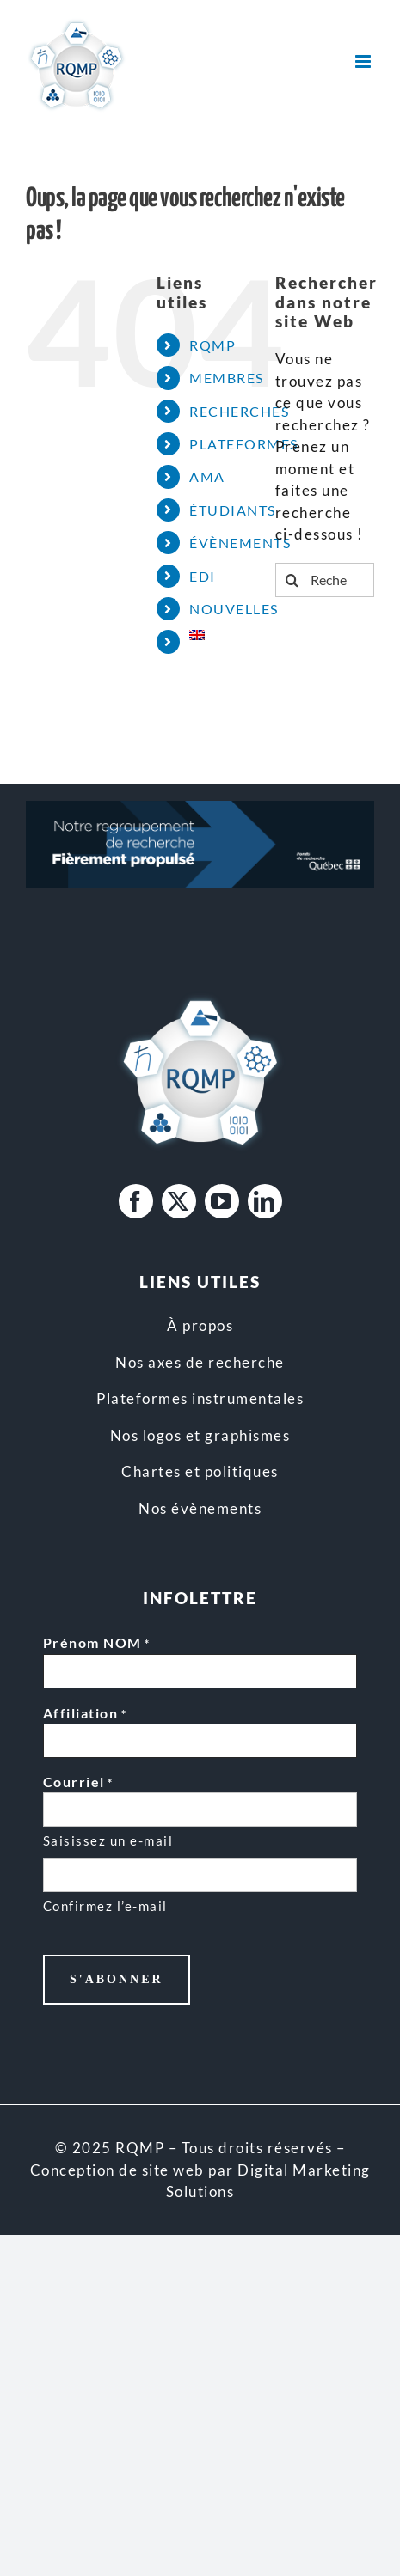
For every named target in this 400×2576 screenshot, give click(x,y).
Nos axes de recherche (200, 1362)
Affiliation (84, 1714)
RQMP (212, 345)
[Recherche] (292, 580)
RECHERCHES (239, 411)
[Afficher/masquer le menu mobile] (365, 61)
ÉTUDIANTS (232, 510)
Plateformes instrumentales (200, 1398)
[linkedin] (265, 1201)
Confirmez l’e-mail (105, 1906)
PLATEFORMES (243, 444)
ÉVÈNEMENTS (240, 542)
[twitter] (179, 1201)
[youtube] (222, 1201)
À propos (200, 1325)
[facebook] (136, 1201)
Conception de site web (117, 2170)
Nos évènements (200, 1508)
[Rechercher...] (324, 580)
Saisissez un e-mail (108, 1840)
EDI (202, 576)
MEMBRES (226, 377)
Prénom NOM (97, 1643)
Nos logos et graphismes (200, 1435)
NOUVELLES (234, 609)
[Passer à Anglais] (219, 635)
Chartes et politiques (200, 1471)
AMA (207, 476)
